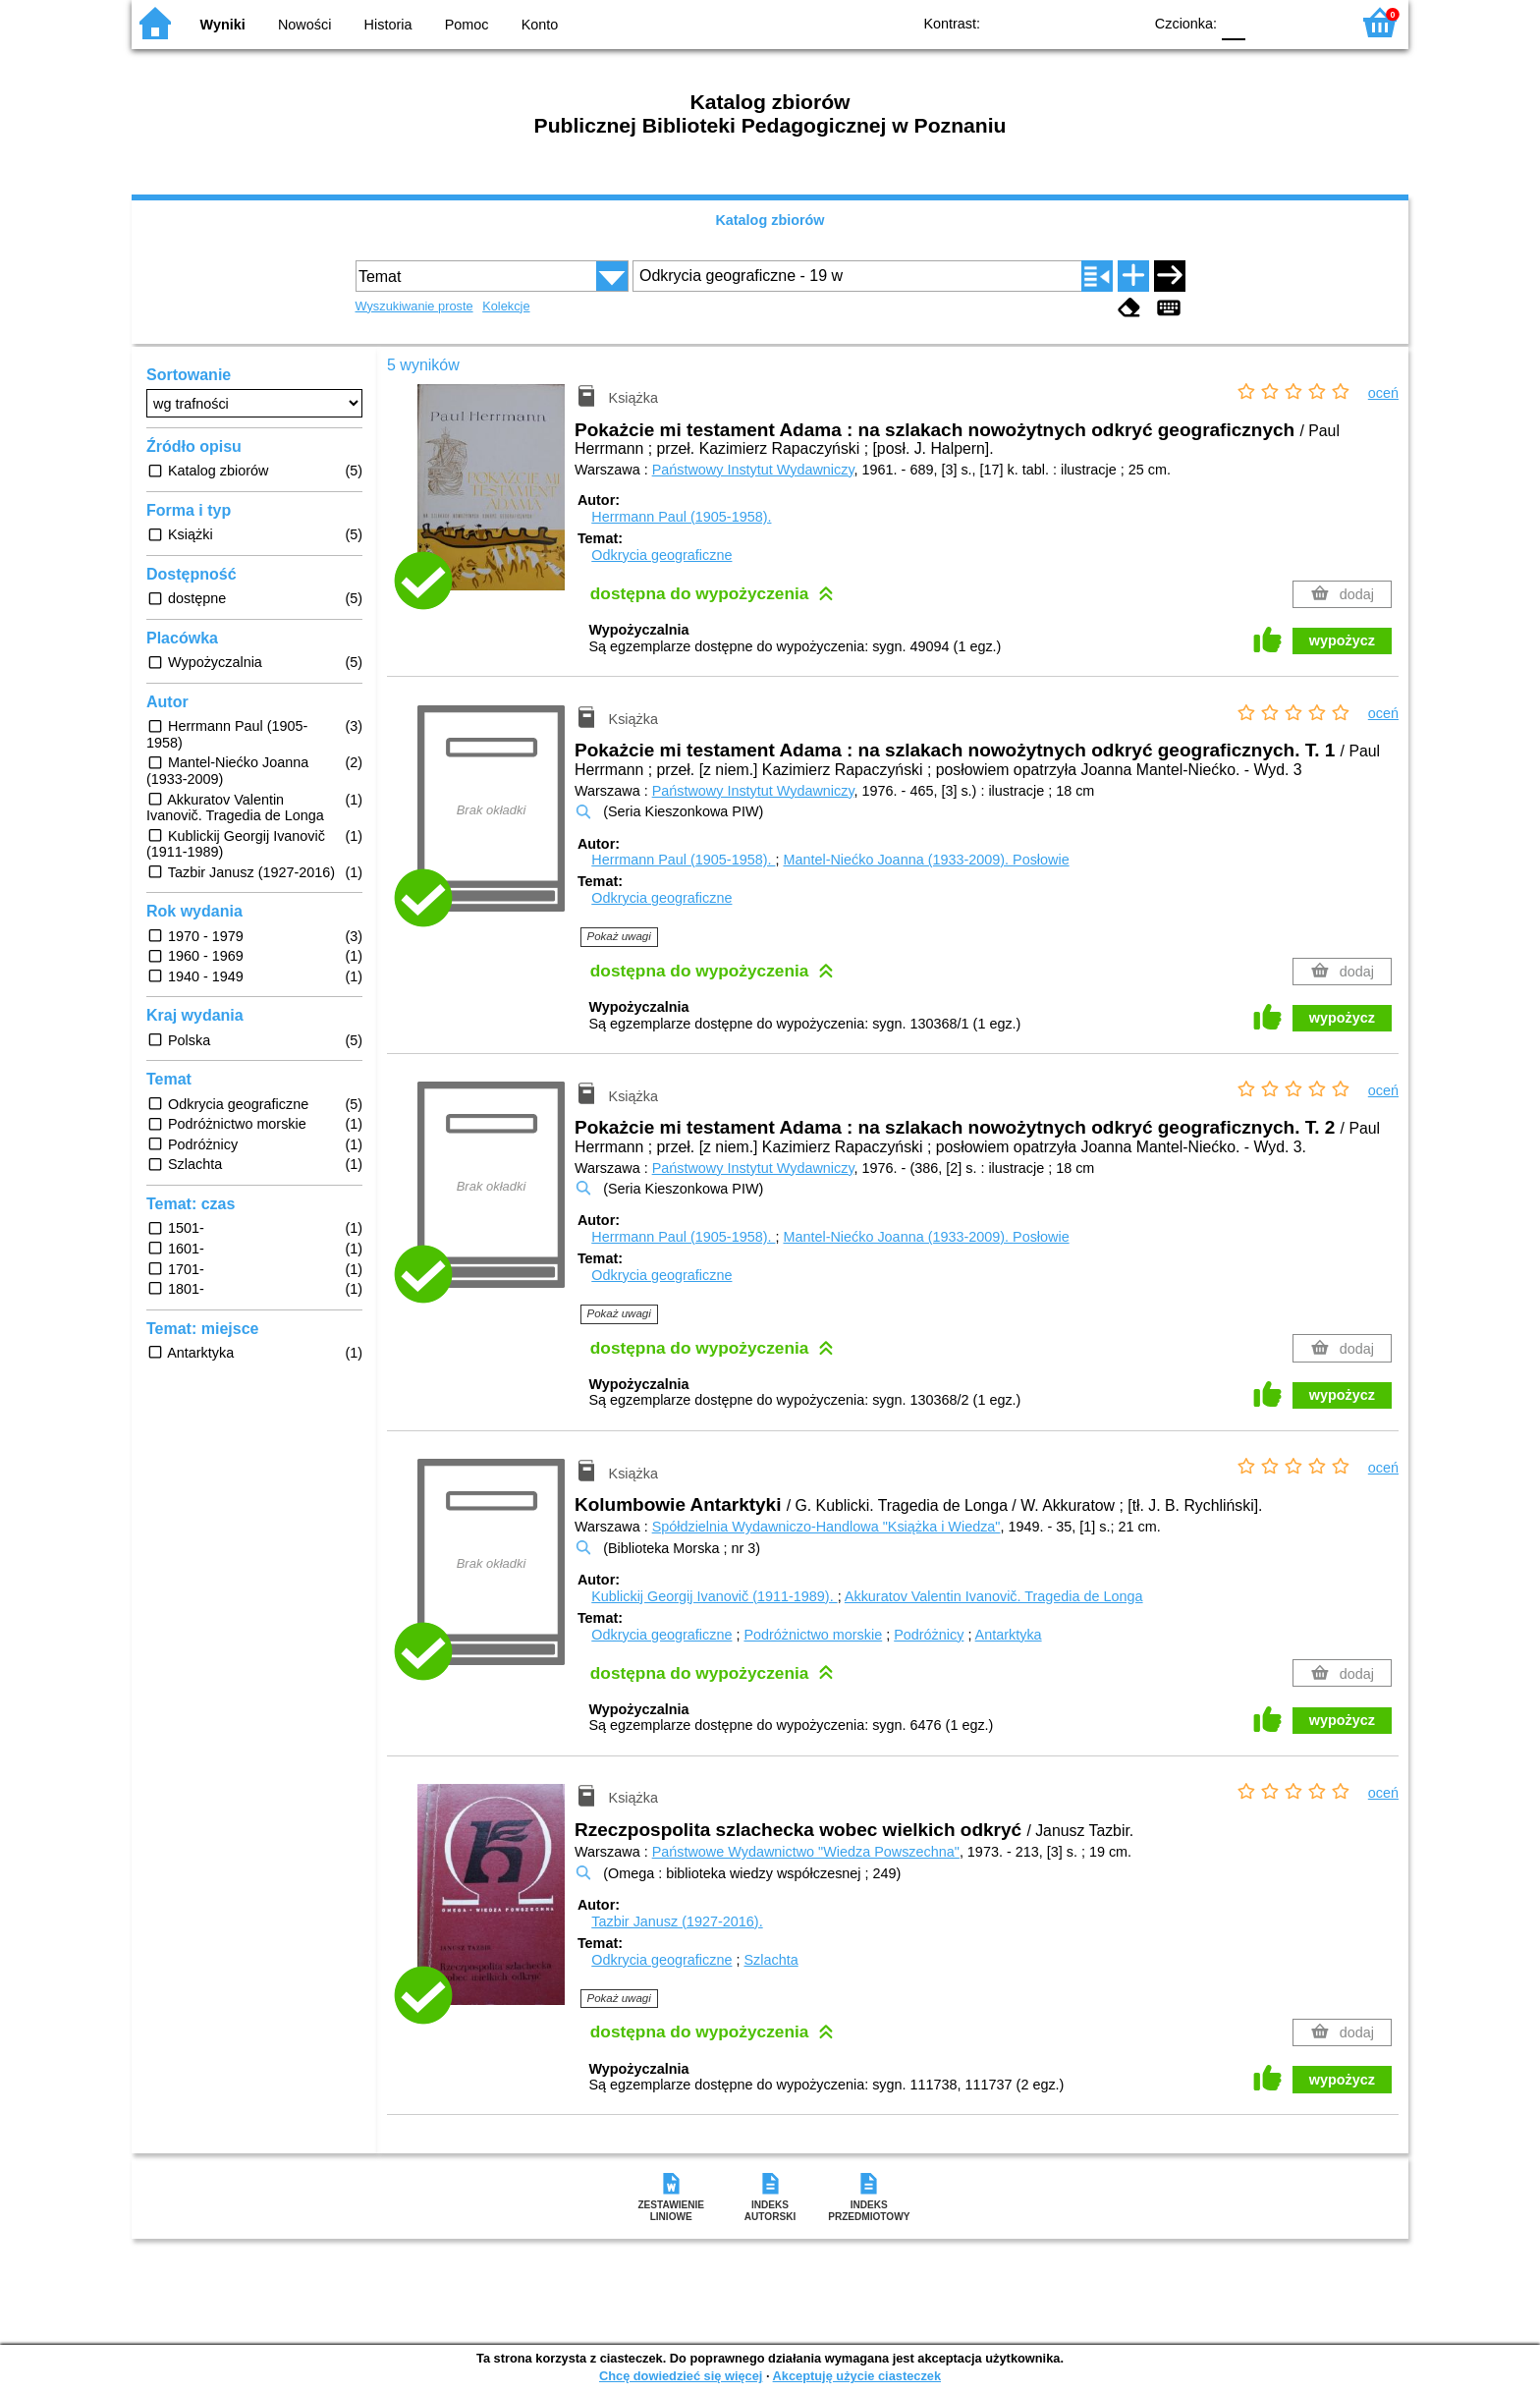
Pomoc (467, 24)
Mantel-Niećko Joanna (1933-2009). (926, 859)
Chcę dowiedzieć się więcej (680, 2375)
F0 (1233, 22)
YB (1082, 22)
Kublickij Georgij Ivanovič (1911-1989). (714, 1596)
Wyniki (223, 24)
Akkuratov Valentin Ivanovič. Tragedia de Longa (994, 1596)
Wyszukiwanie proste (414, 306)
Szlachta (770, 1960)
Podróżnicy (928, 1634)
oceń (1383, 393)
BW (1042, 22)
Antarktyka (1008, 1634)
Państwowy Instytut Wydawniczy (753, 469)
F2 (1312, 22)
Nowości (304, 24)
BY (1121, 22)
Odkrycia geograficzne (661, 555)
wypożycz (1342, 640)
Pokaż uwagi (619, 936)
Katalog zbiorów (769, 220)
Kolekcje (505, 306)
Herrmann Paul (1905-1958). (681, 517)
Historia (388, 24)
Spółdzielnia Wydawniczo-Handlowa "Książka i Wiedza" (826, 1526)
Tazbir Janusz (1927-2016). (676, 1921)
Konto (540, 24)
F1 (1267, 22)
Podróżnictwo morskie (812, 1634)
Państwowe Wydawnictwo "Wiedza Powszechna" (806, 1852)
